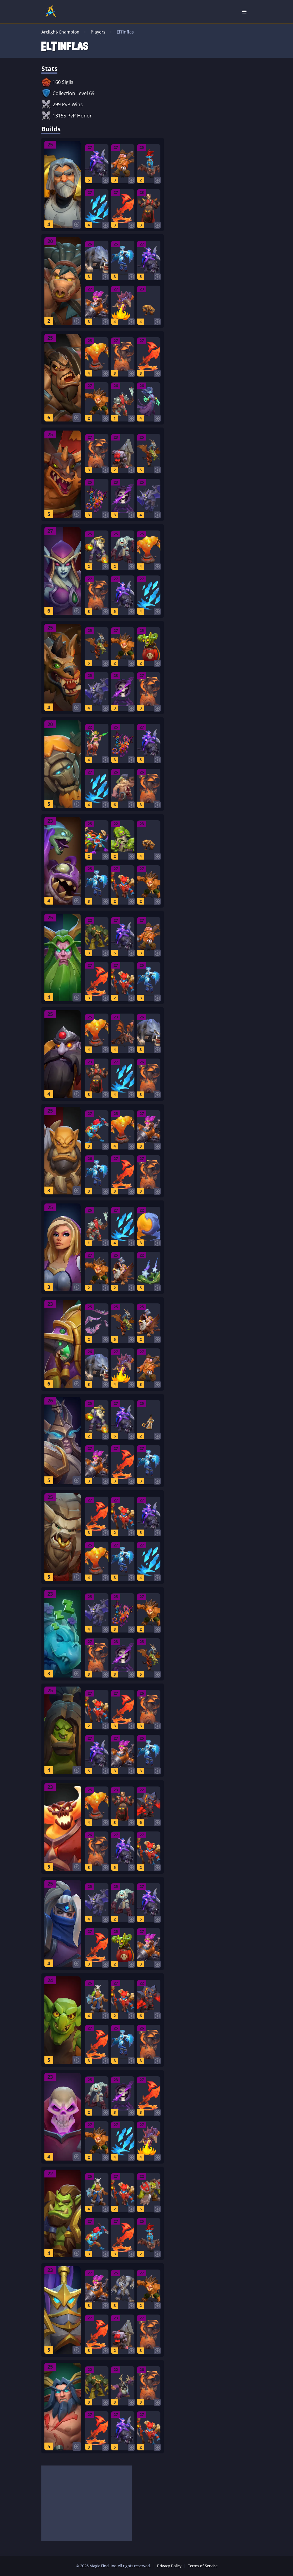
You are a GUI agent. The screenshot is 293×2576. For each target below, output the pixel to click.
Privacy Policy (169, 2565)
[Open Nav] (244, 11)
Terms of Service (202, 2565)
